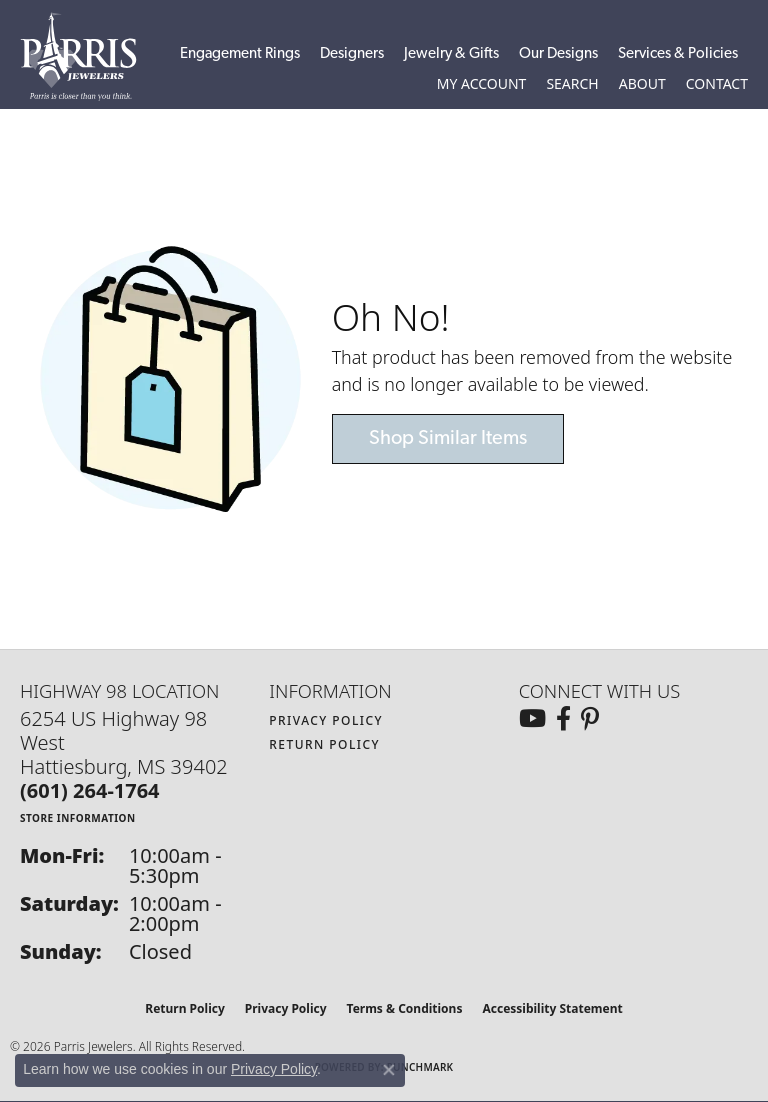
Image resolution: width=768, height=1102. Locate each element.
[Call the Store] (90, 790)
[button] (482, 84)
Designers (352, 54)
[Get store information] (78, 817)
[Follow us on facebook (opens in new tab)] (563, 719)
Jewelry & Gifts (451, 54)
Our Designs (558, 54)
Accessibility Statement (552, 1008)
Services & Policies (678, 54)
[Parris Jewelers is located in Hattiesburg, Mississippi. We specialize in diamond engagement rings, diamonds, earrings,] (88, 56)
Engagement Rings (240, 54)
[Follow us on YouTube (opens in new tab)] (532, 719)
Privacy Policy (326, 720)
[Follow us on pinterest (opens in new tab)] (590, 719)
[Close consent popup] (389, 1070)
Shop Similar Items (448, 439)
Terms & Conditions (405, 1008)
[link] (717, 84)
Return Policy (324, 744)
